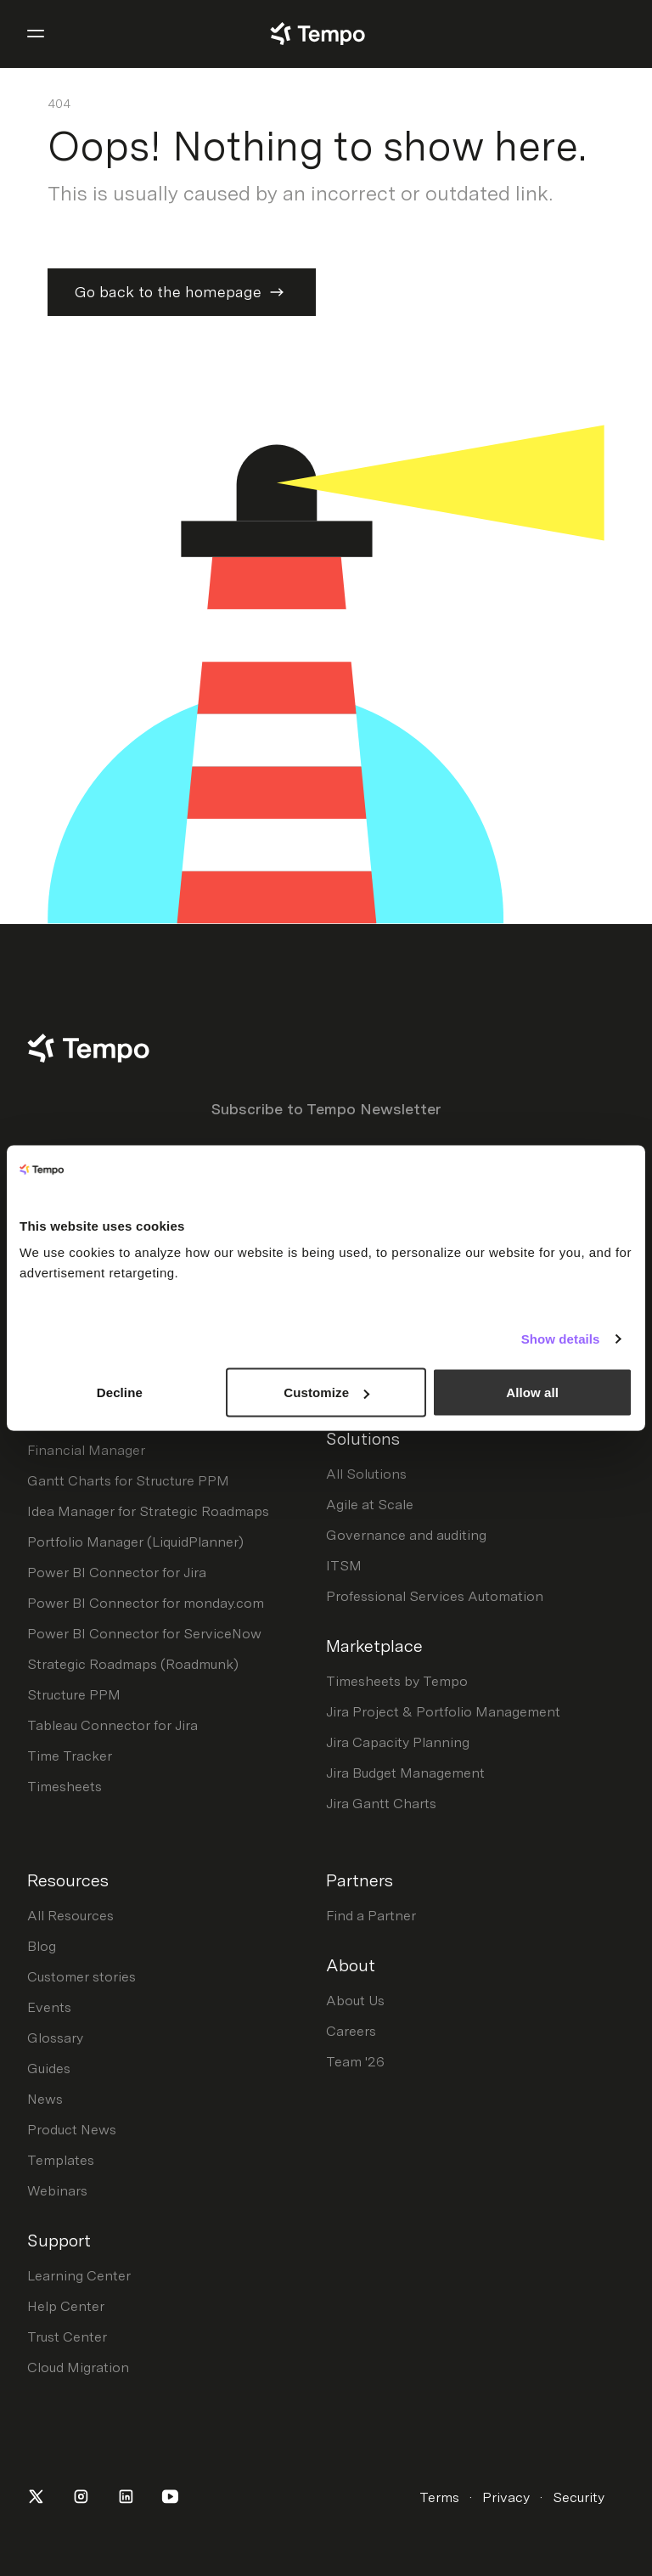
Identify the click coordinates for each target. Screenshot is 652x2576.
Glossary (55, 2038)
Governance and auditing (406, 1535)
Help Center (65, 2306)
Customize (326, 1392)
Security (578, 2497)
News (45, 2099)
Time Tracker (69, 1756)
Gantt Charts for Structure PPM (128, 1481)
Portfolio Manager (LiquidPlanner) (135, 1542)
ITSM (344, 1566)
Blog (41, 1946)
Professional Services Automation (434, 1596)
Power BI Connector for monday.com (145, 1603)
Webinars (57, 2191)
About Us (355, 2001)
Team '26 (355, 2062)
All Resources (70, 1916)
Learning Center (79, 2276)
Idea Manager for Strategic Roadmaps (148, 1511)
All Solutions (366, 1474)
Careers (351, 2031)
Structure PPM (74, 1695)
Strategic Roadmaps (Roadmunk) (133, 1664)
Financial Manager (86, 1450)
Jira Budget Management (405, 1773)
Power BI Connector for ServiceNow (144, 1634)
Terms (439, 2497)
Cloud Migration (78, 2367)
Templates (60, 2160)
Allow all (532, 1392)
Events (49, 2007)
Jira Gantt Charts (381, 1803)
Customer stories (81, 1977)
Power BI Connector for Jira (116, 1572)
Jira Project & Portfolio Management (443, 1712)
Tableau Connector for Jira (112, 1725)
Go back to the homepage (182, 292)
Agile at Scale (369, 1505)
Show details (560, 1338)
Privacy (506, 2497)
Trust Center (67, 2337)
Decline (120, 1392)
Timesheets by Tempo (397, 1681)
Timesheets (64, 1786)
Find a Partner (371, 1916)
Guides (48, 2068)
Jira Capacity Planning (397, 1742)
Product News (71, 2130)
